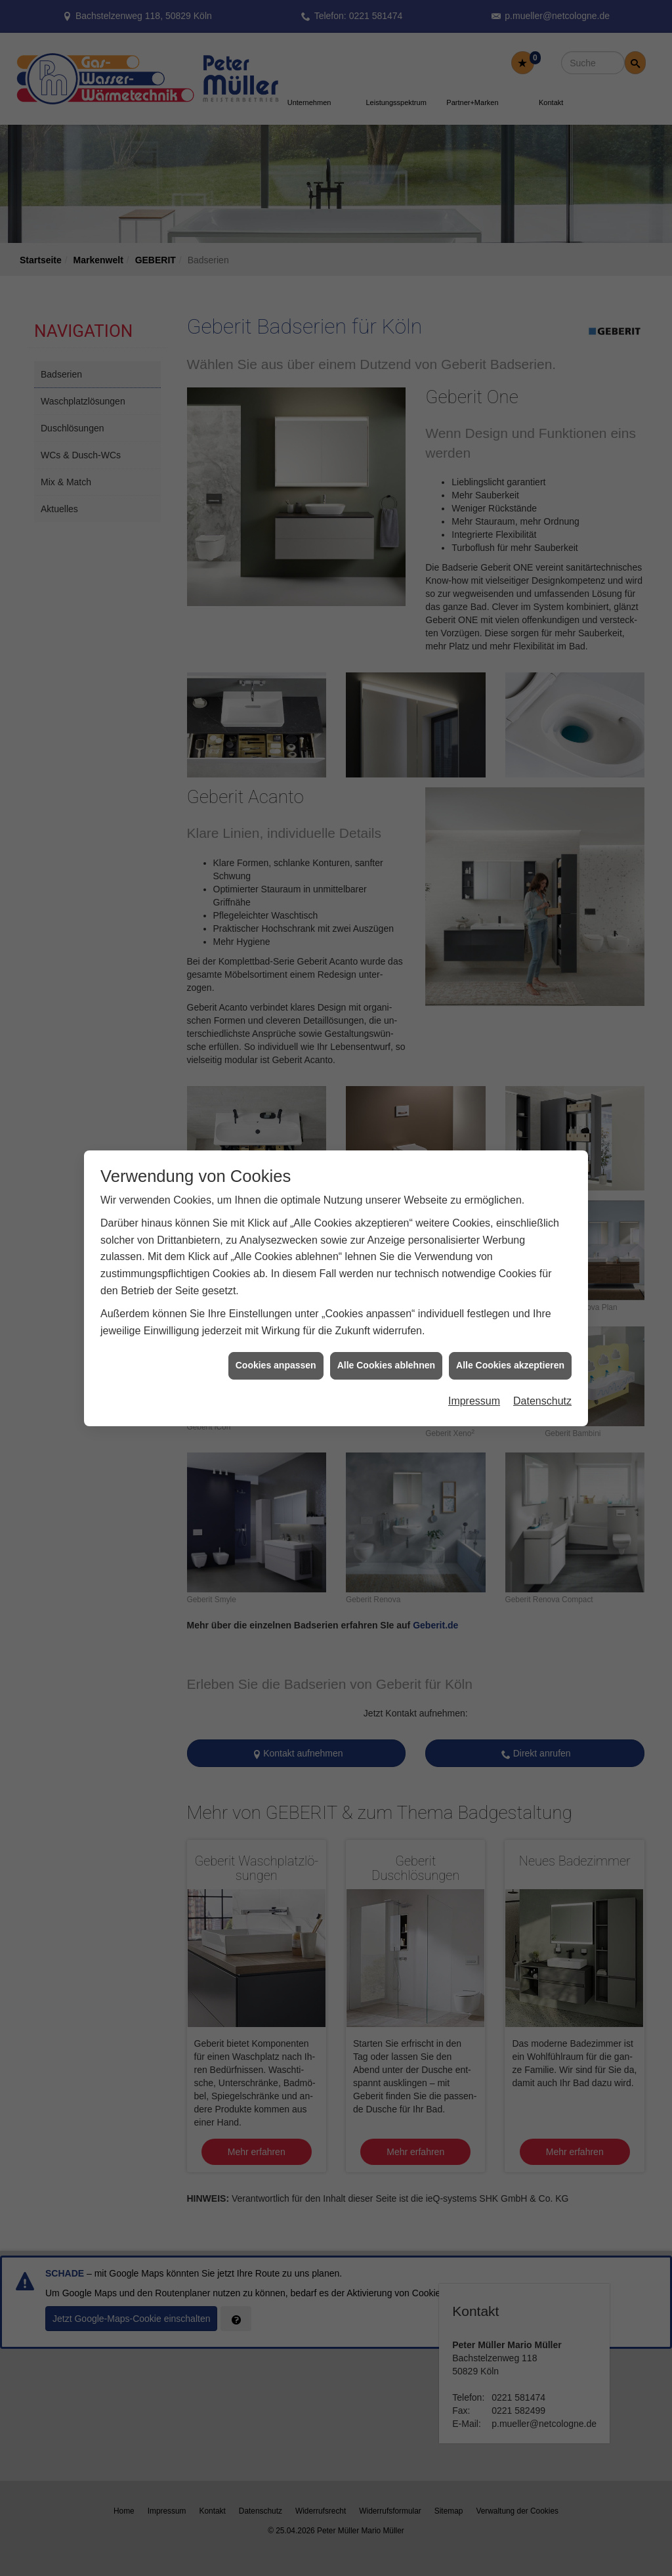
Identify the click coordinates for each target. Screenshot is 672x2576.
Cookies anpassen (276, 1365)
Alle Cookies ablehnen (386, 1365)
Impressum (474, 1401)
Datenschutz (542, 1401)
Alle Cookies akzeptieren (510, 1365)
